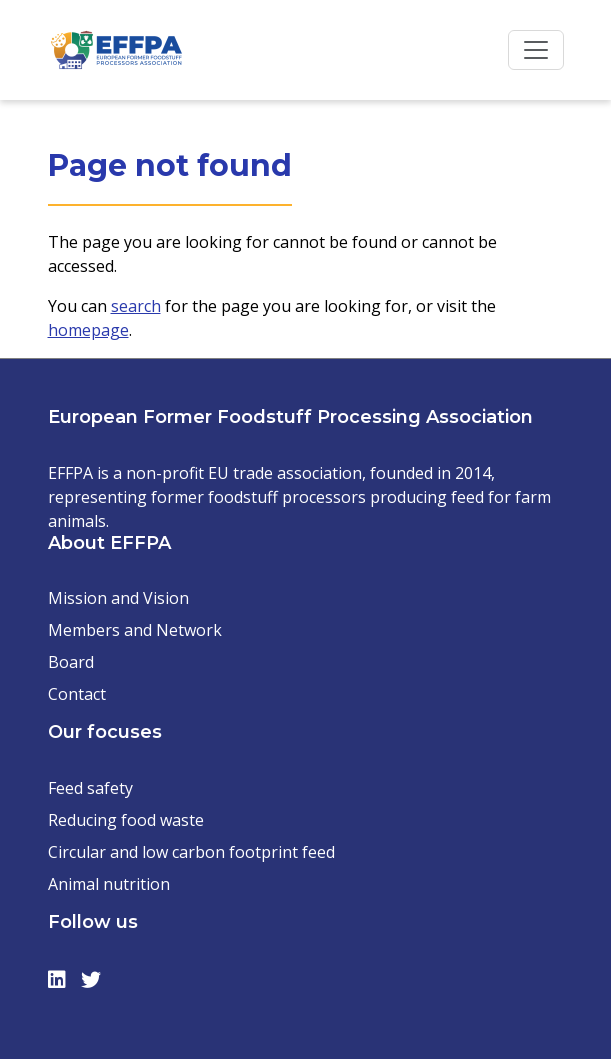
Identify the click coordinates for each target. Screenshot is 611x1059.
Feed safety (90, 788)
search (136, 306)
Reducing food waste (126, 820)
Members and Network (135, 630)
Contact (77, 694)
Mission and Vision (118, 598)
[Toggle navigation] (536, 50)
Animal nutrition (109, 884)
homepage (88, 330)
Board (71, 662)
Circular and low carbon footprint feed (191, 852)
